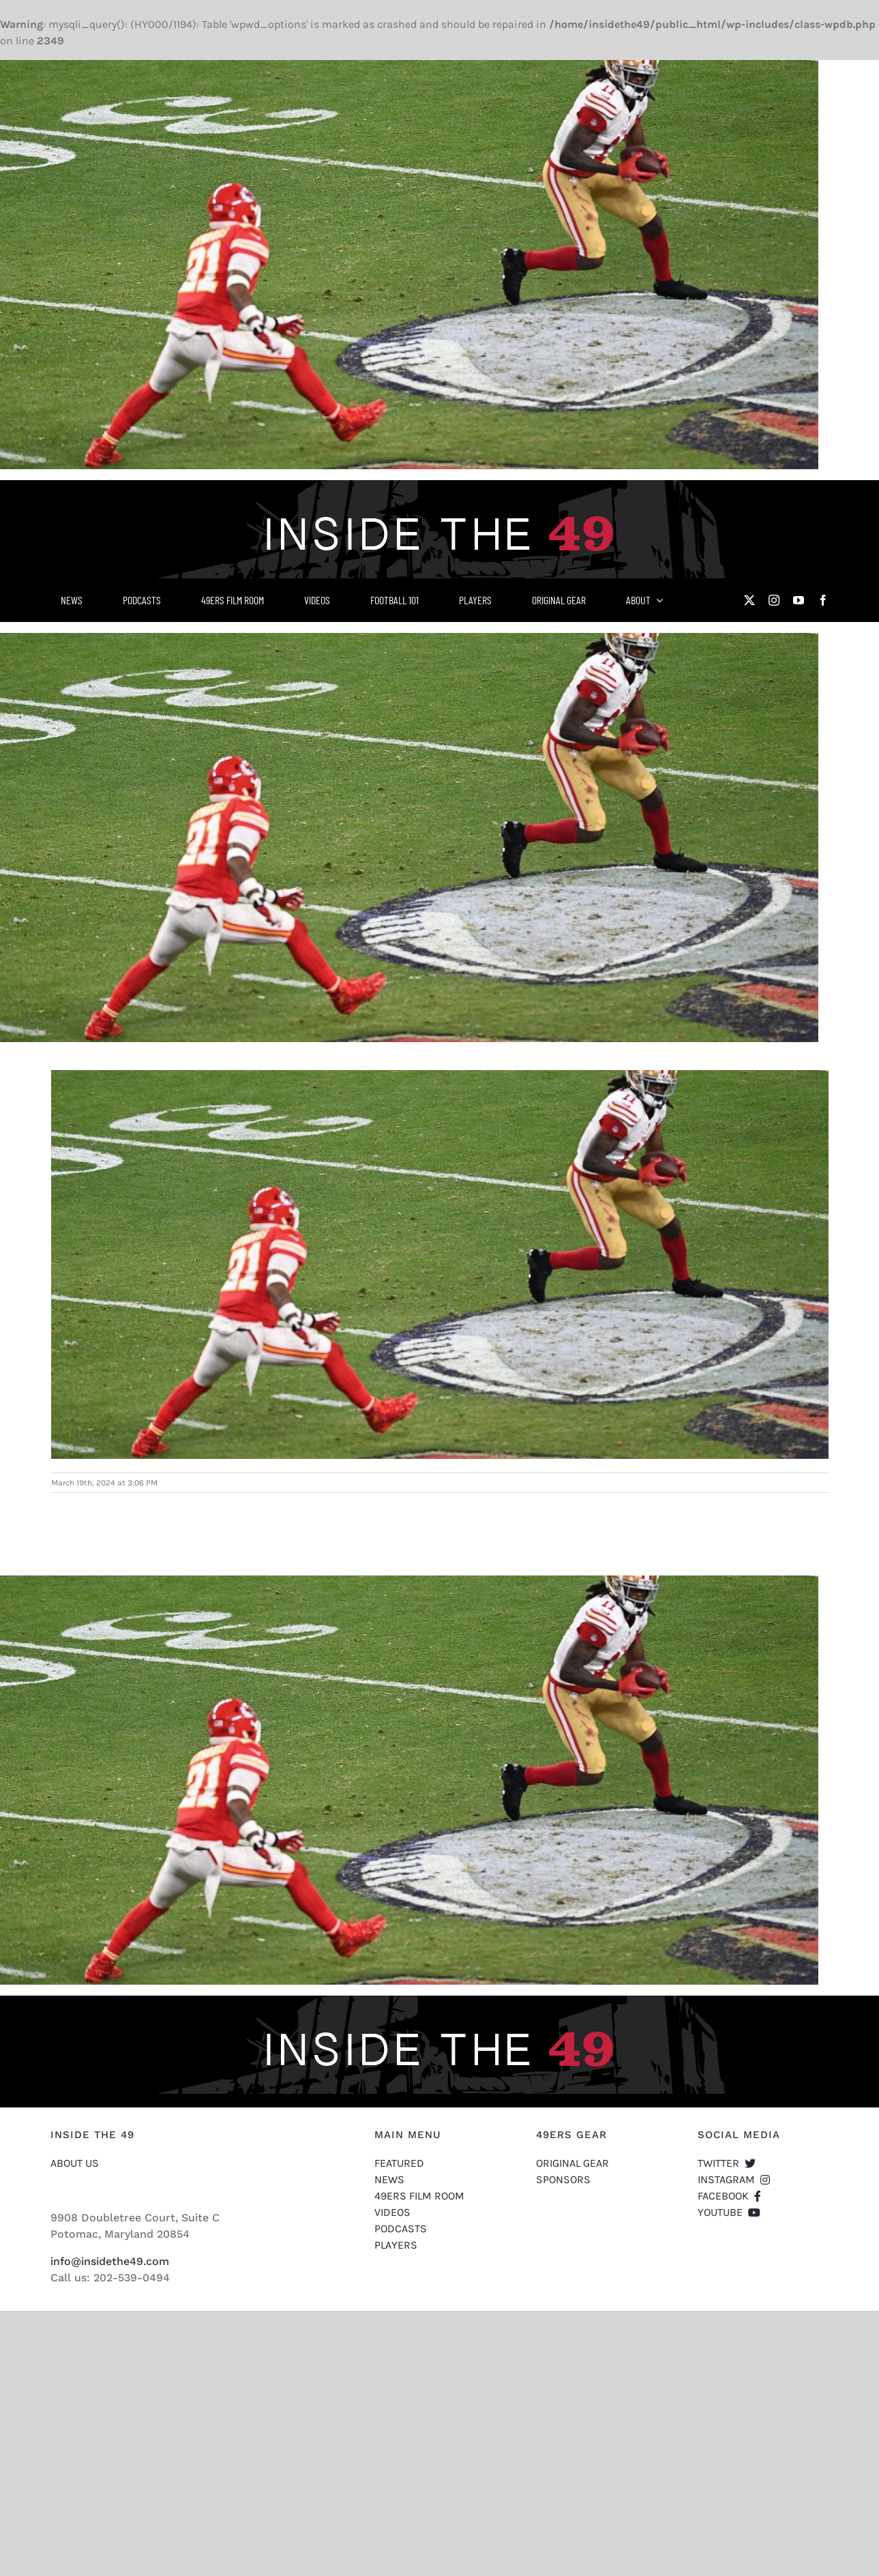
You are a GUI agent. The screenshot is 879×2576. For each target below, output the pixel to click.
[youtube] (798, 600)
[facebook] (823, 600)
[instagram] (774, 600)
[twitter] (749, 600)
